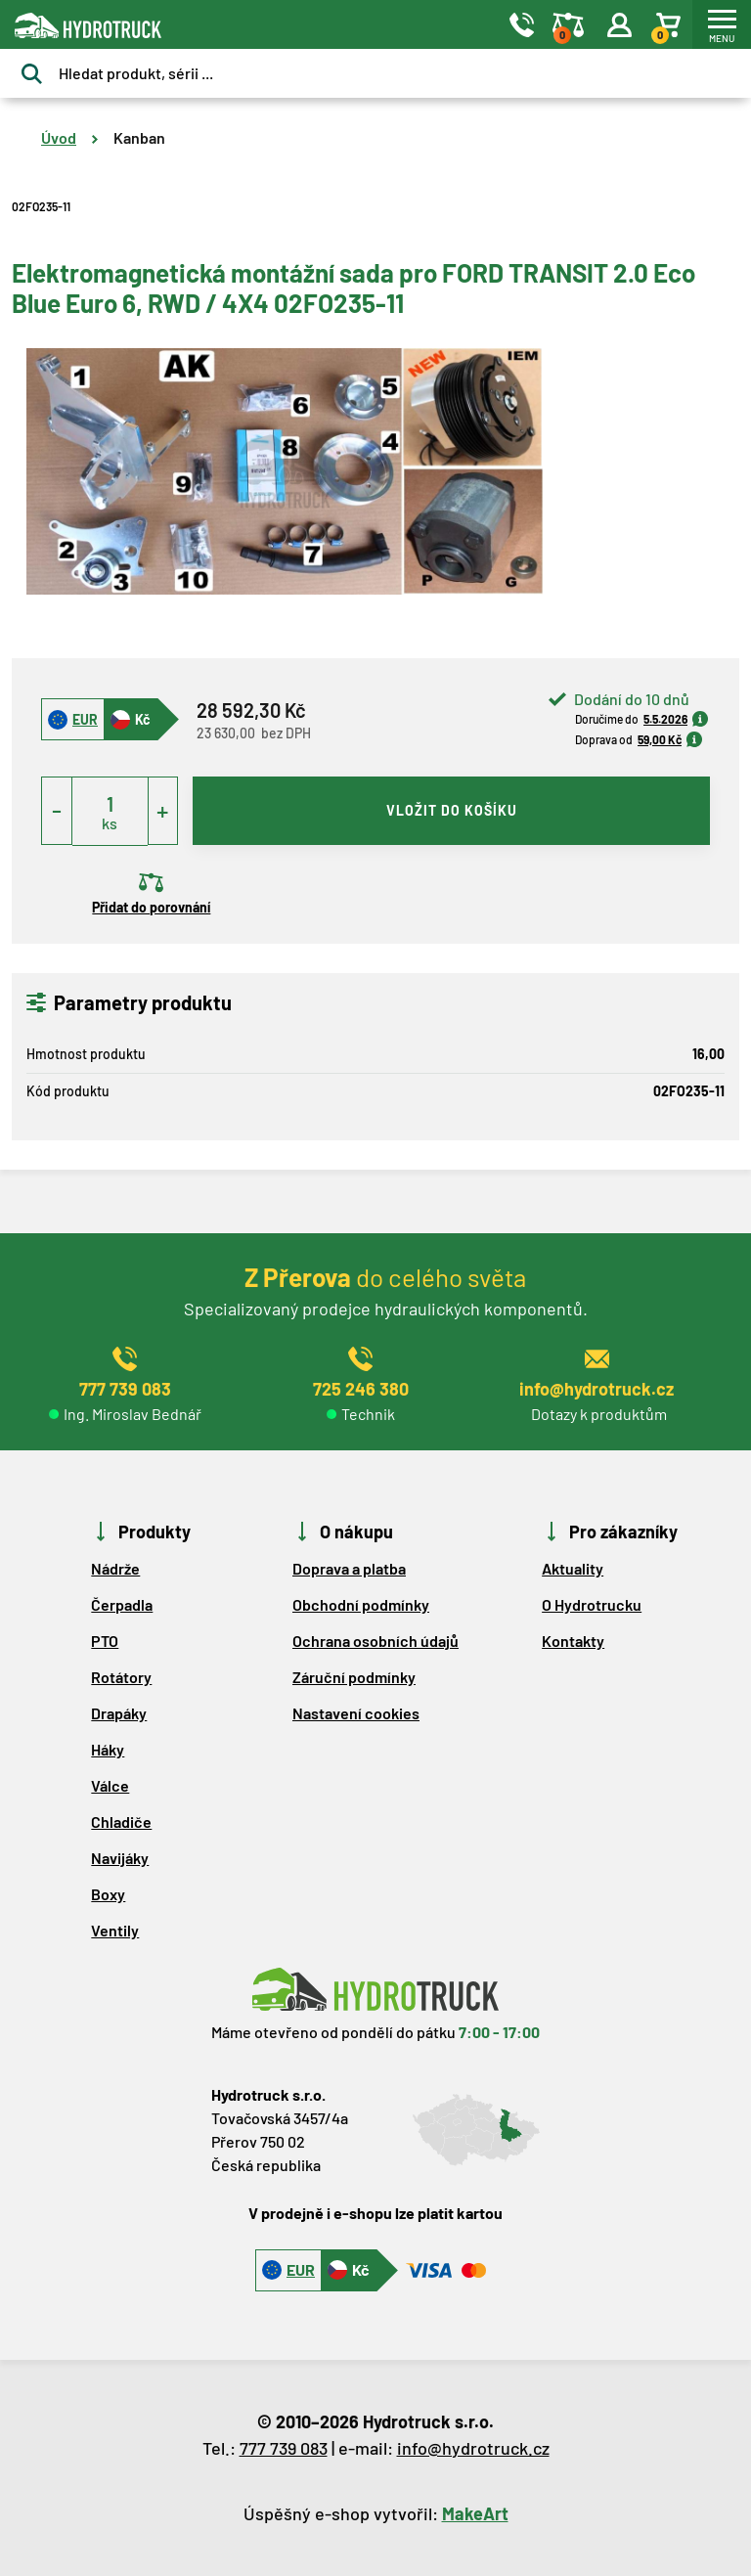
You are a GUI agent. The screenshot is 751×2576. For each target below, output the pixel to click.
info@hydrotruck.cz (473, 2448)
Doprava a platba (349, 1568)
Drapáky (119, 1713)
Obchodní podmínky (360, 1604)
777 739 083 (284, 2448)
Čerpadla (122, 1604)
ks (109, 823)
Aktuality (572, 1568)
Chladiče (121, 1821)
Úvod (58, 137)
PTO (104, 1640)
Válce (110, 1785)
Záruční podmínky (354, 1676)
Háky (107, 1749)
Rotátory (121, 1676)
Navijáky (120, 1857)
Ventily (115, 1930)
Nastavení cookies (356, 1713)
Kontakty (573, 1640)
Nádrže (115, 1568)
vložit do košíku (451, 810)
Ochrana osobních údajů (375, 1640)
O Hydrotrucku (591, 1604)
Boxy (108, 1894)
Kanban (139, 137)
